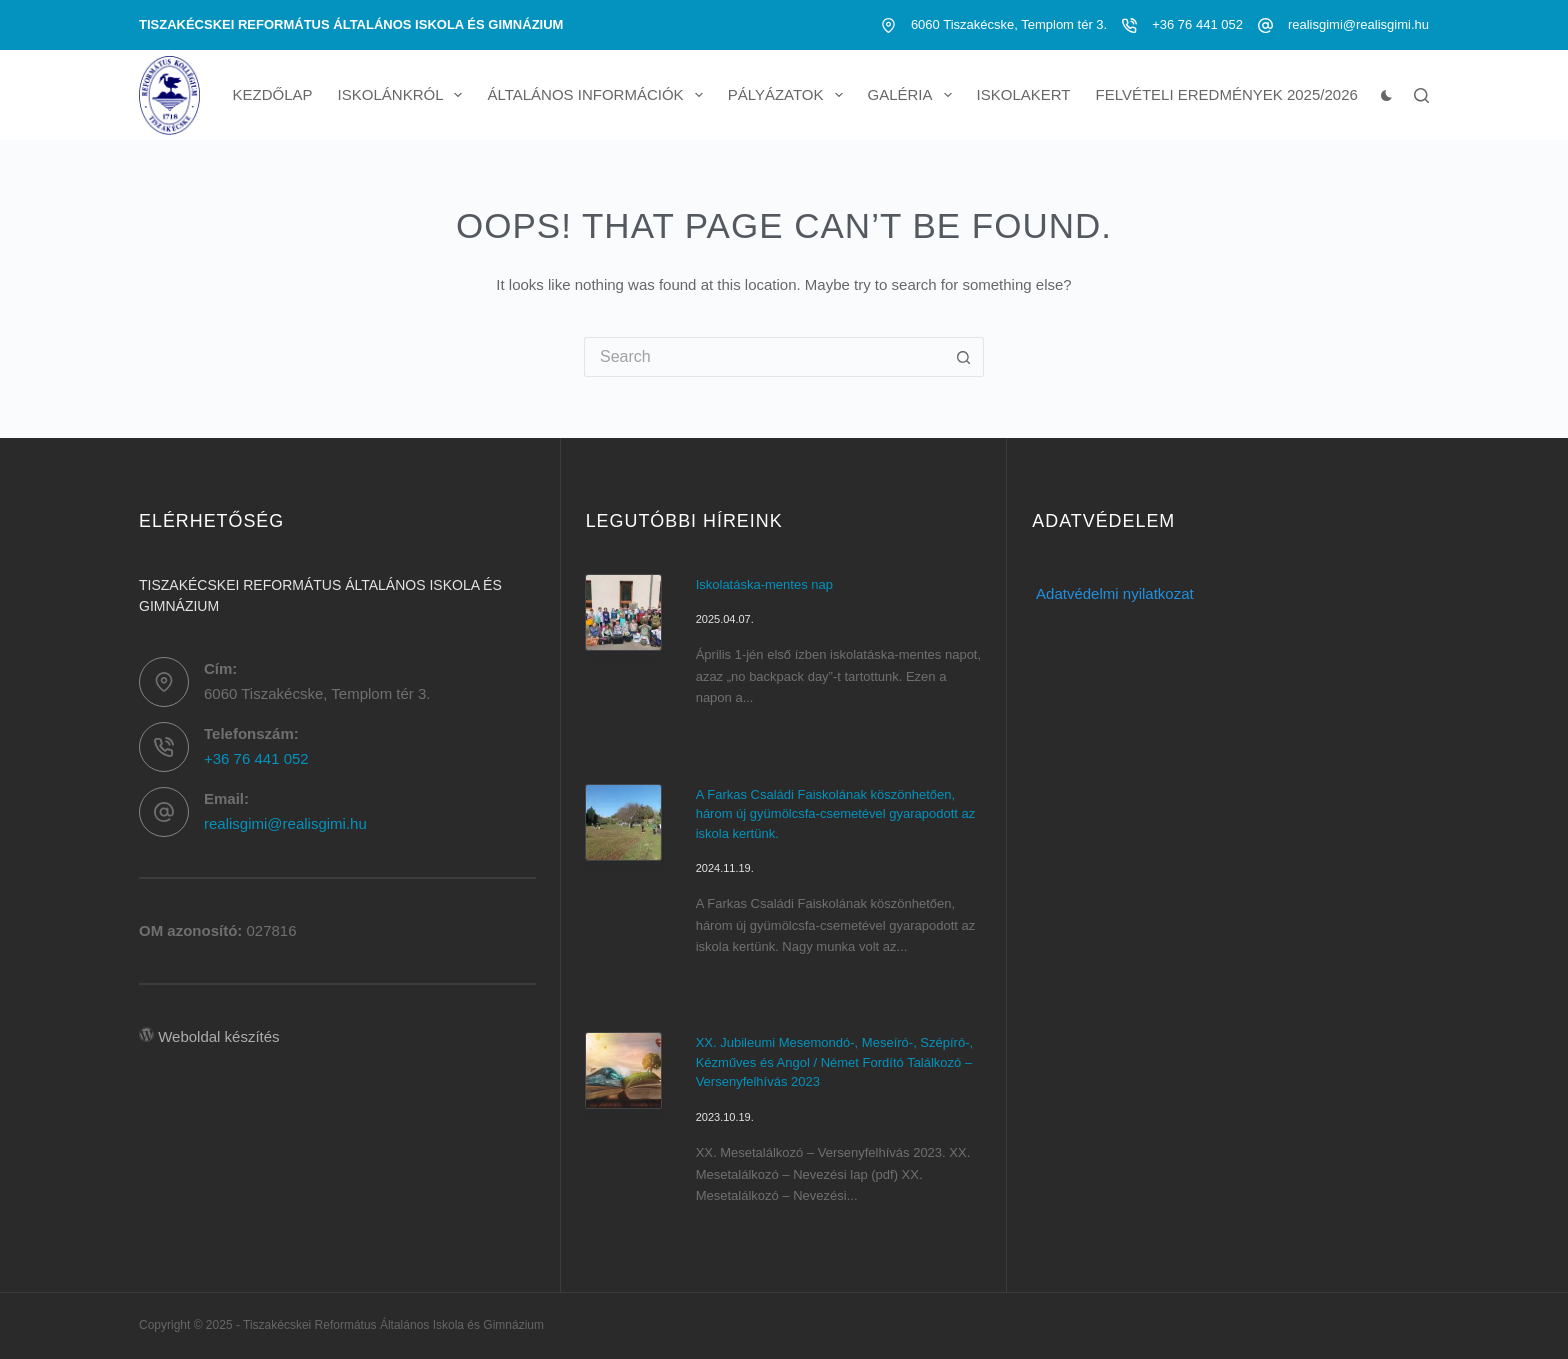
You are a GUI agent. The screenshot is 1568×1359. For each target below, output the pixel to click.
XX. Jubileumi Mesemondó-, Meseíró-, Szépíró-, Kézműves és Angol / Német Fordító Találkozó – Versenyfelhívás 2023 (834, 1062)
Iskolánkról (404, 95)
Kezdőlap (273, 94)
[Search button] (964, 357)
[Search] (1421, 95)
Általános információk (598, 95)
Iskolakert (1024, 94)
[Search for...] (764, 357)
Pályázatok (789, 95)
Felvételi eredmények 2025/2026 (1226, 94)
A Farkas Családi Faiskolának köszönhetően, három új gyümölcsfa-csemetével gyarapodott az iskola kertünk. (836, 814)
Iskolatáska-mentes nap (764, 584)
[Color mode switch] (1386, 95)
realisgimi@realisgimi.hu (1358, 24)
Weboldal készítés (218, 1036)
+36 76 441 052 (1197, 24)
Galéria (914, 95)
